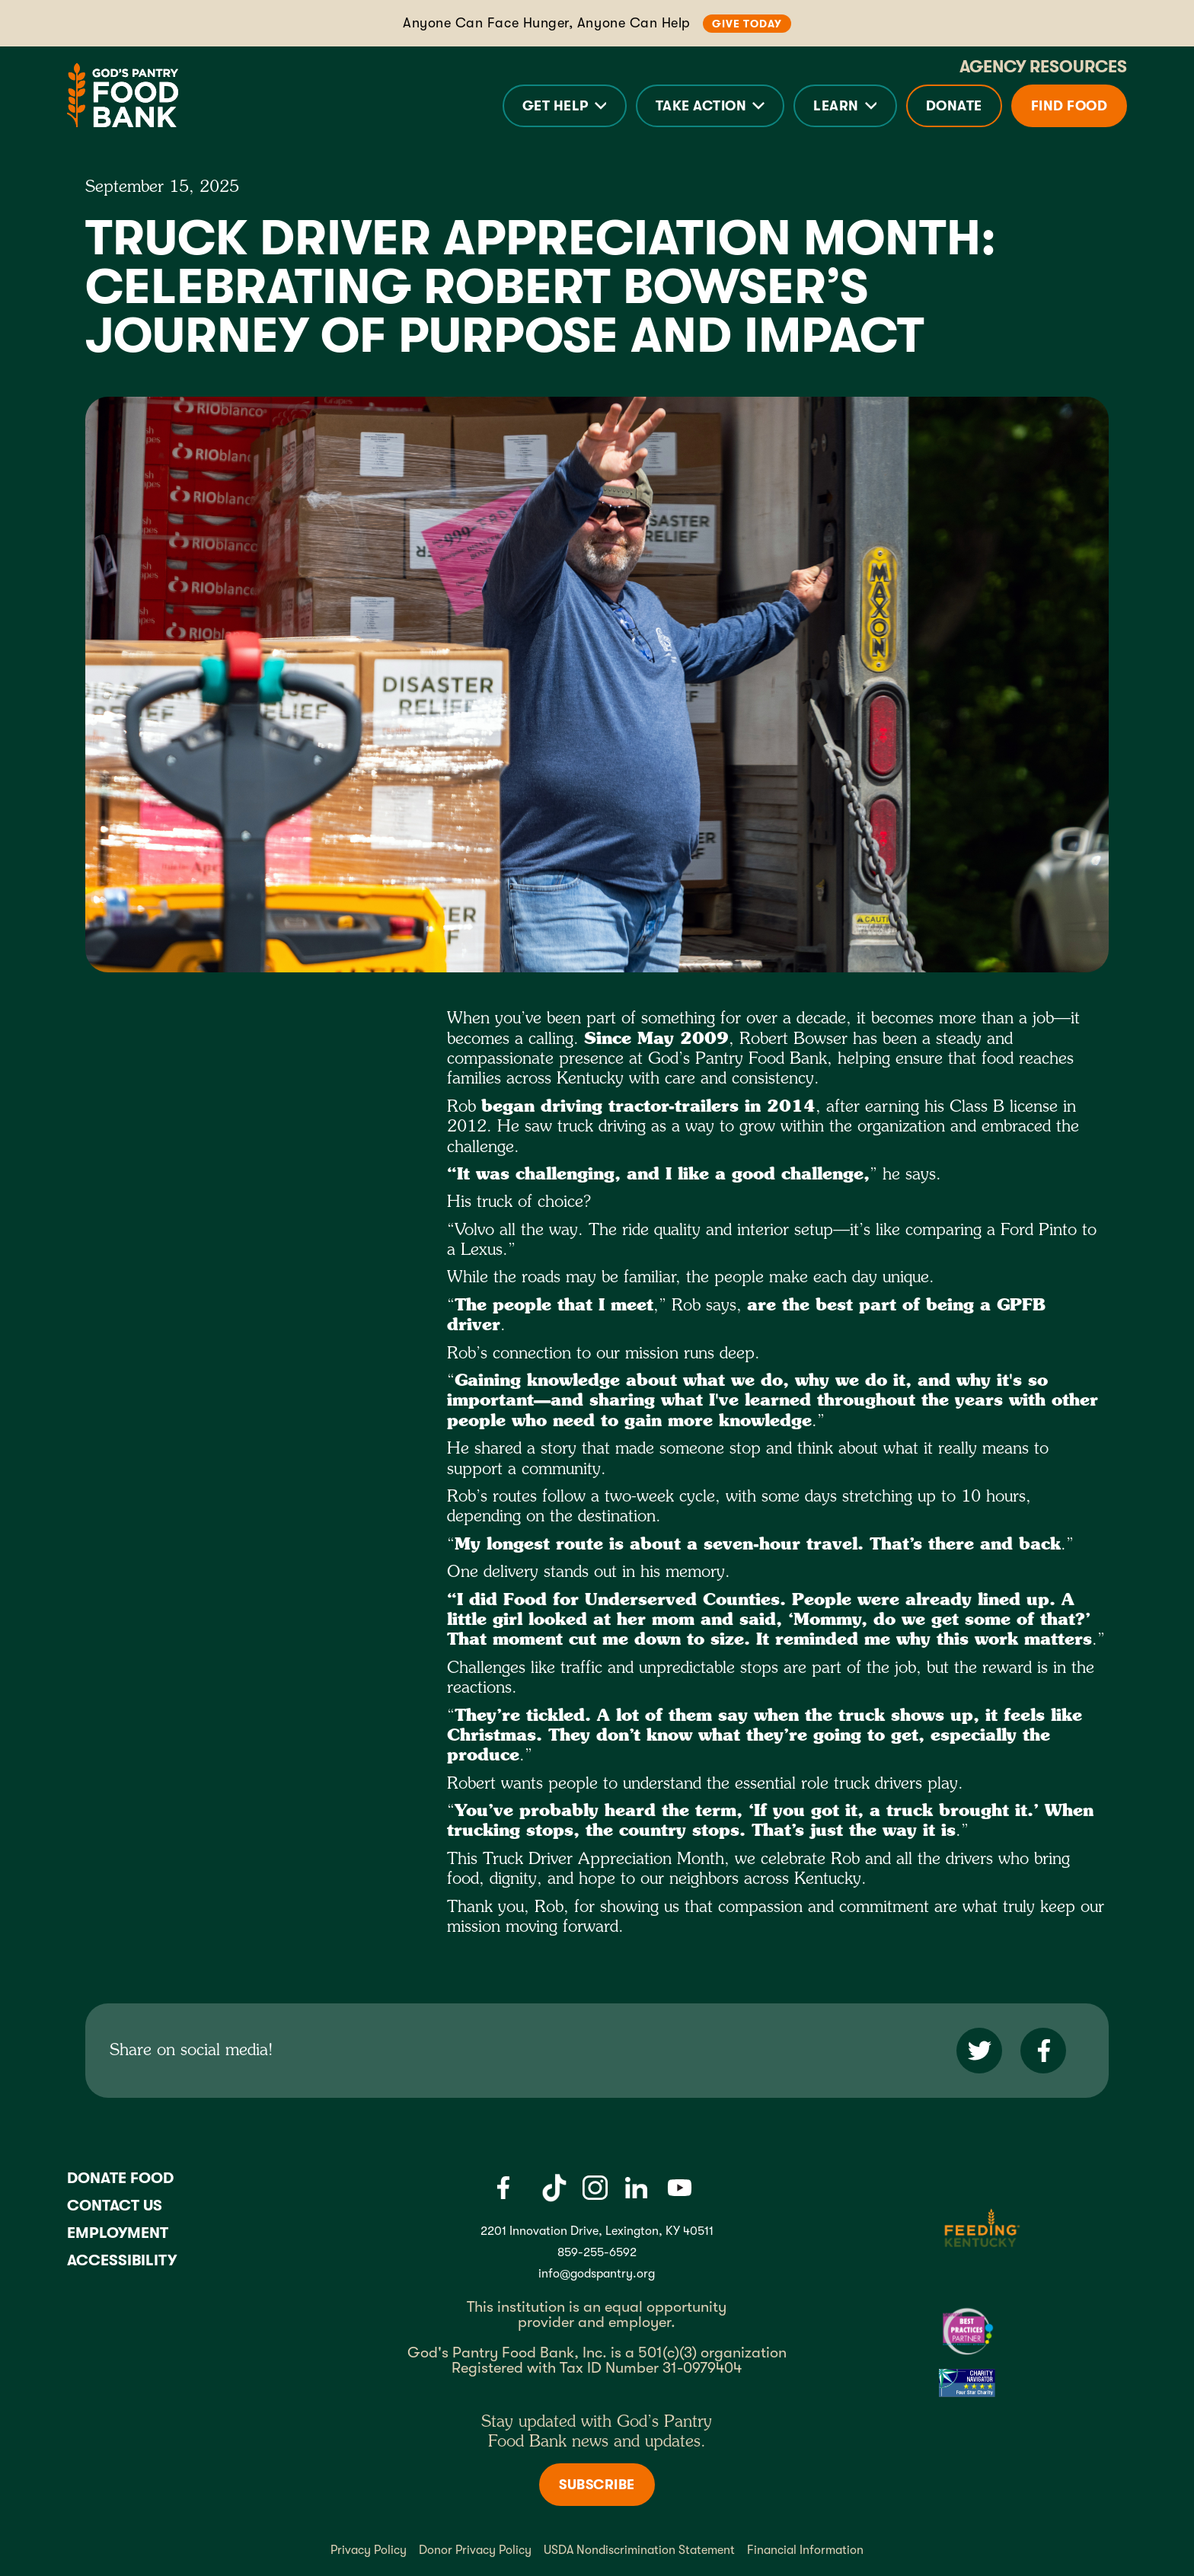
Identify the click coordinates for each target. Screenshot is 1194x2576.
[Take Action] (710, 106)
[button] (565, 105)
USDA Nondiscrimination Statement (639, 2550)
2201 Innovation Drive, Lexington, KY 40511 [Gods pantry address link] (597, 2231)
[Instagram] (595, 2187)
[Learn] (845, 106)
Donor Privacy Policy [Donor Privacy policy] (475, 2550)
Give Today (747, 24)
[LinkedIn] (635, 2187)
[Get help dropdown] (565, 106)
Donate (954, 105)
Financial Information (805, 2550)
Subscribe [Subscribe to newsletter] (597, 2484)
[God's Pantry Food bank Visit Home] (122, 94)
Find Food (1069, 105)
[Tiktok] (554, 2188)
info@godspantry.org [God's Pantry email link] (596, 2274)
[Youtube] (679, 2188)
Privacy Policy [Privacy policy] (368, 2550)
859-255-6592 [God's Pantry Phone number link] (597, 2252)
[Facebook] (502, 2187)
